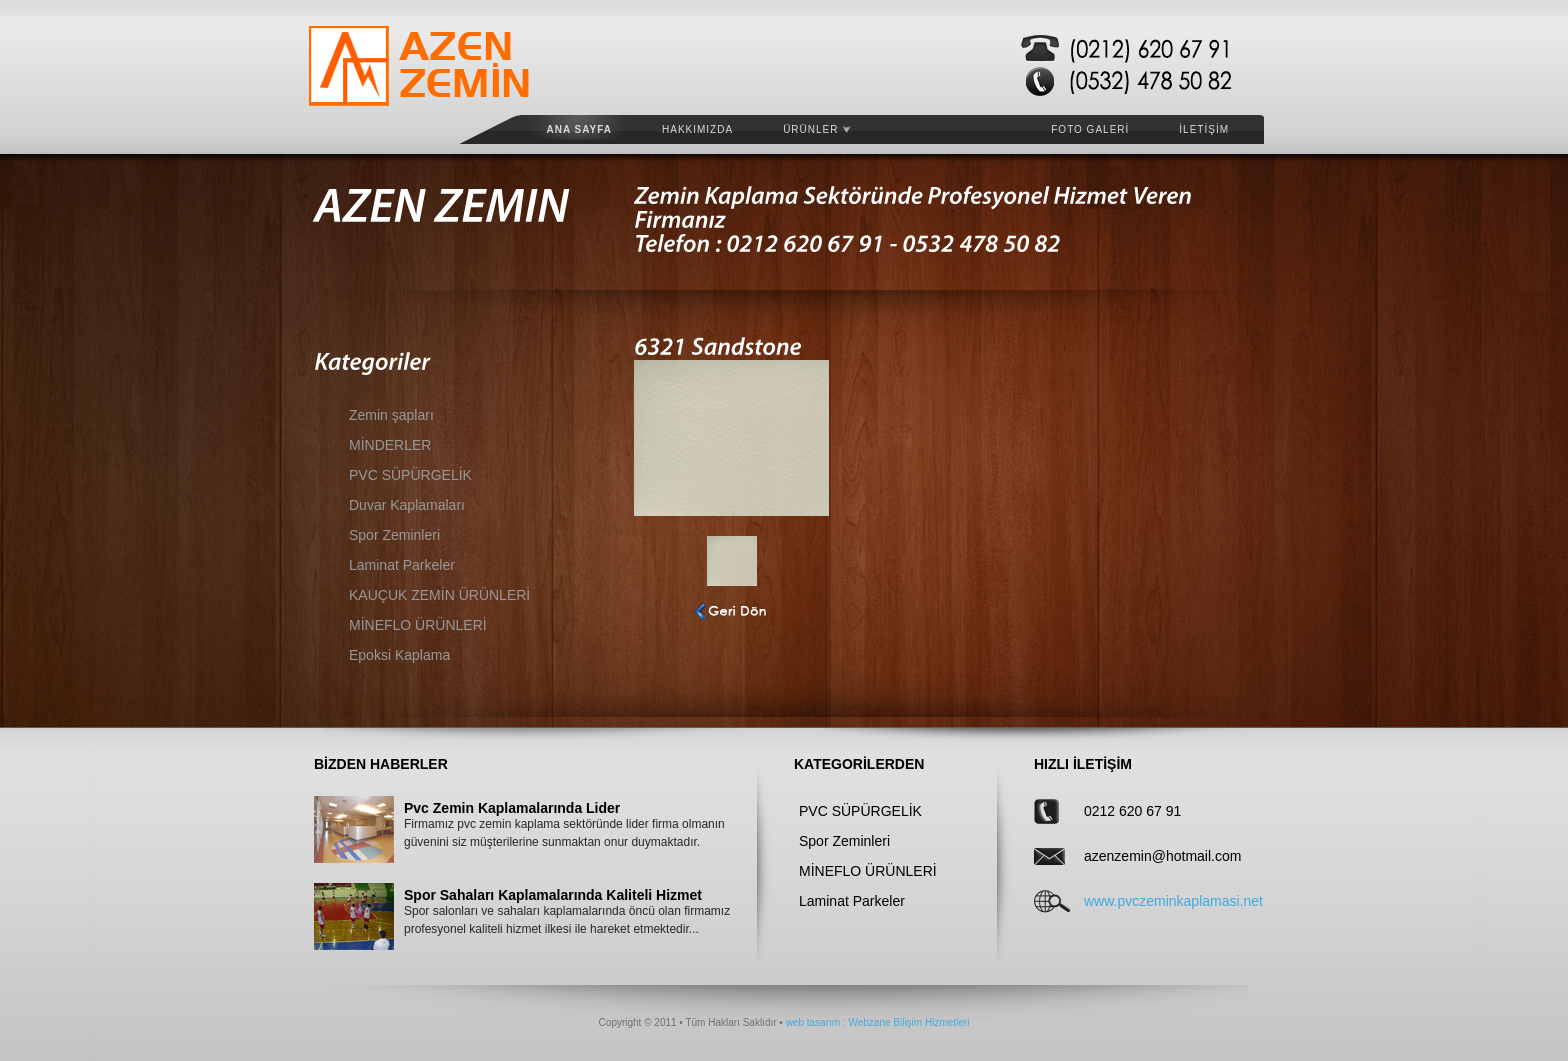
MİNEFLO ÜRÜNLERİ (418, 625)
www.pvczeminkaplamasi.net (1147, 901)
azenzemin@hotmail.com (1147, 856)
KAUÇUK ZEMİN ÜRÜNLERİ (439, 595)
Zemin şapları (391, 415)
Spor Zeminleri (394, 535)
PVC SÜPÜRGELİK (410, 475)
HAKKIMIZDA (697, 129)
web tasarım (813, 1022)
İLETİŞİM (1204, 129)
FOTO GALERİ (1090, 129)
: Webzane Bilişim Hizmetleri (904, 1022)
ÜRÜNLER (817, 129)
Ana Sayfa (580, 129)
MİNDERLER (390, 445)
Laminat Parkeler (402, 565)
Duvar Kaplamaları (407, 505)
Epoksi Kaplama (399, 655)
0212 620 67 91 (1132, 811)
